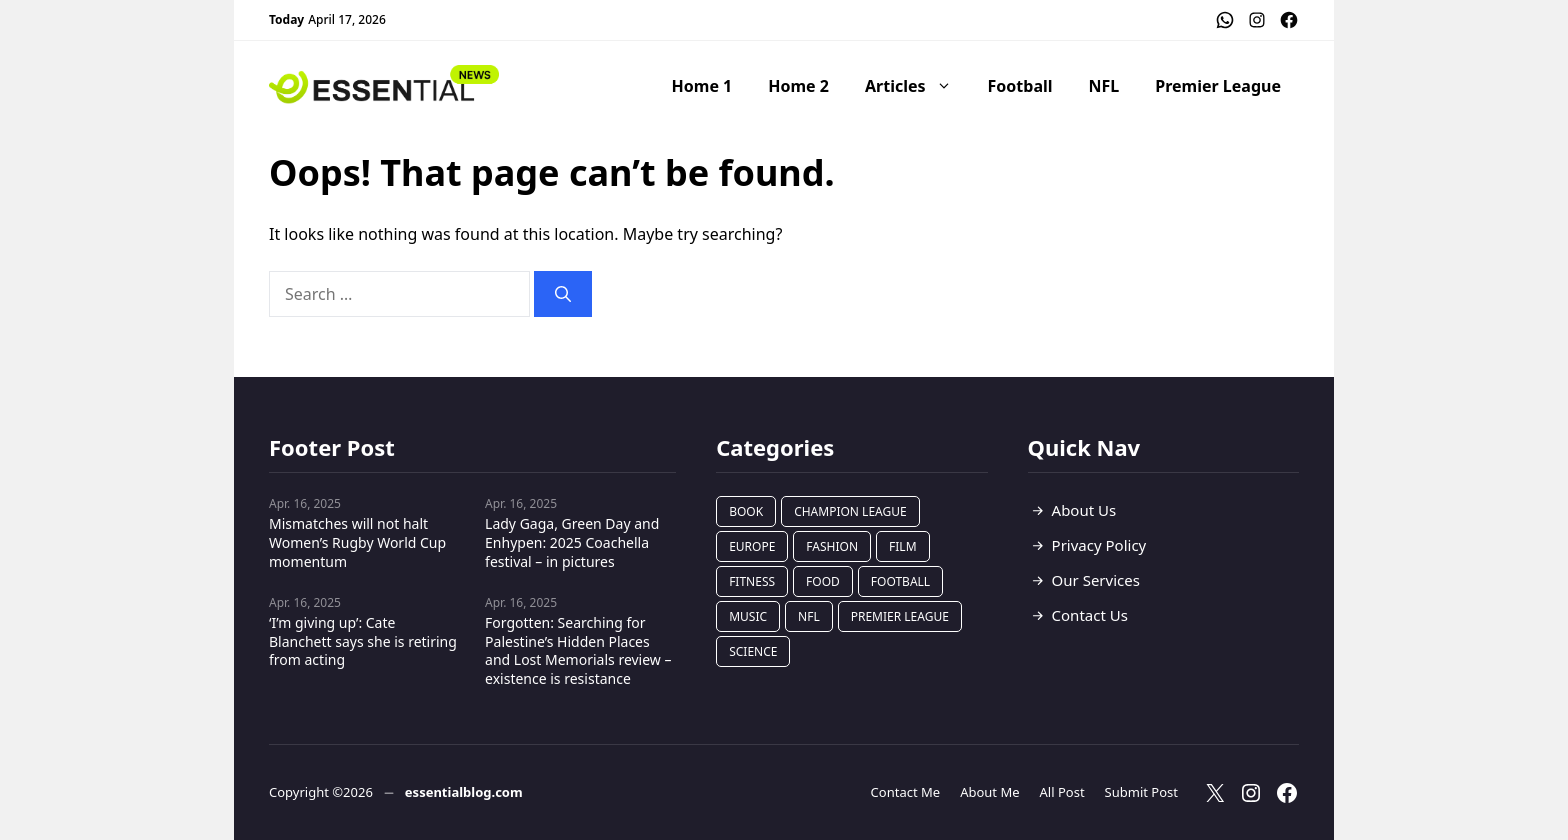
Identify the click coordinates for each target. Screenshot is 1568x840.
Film (902, 546)
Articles (917, 86)
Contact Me (906, 792)
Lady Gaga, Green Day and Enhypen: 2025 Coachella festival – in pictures (572, 542)
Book (746, 511)
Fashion (832, 546)
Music (748, 616)
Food (823, 581)
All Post (1062, 792)
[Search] (563, 294)
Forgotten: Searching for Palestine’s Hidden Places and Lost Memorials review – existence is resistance (578, 651)
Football (1020, 86)
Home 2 (798, 86)
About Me (989, 792)
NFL (1104, 86)
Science (753, 651)
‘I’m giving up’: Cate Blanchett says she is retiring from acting (363, 641)
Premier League (1218, 86)
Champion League (850, 511)
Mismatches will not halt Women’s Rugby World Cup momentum (357, 542)
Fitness (752, 581)
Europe (752, 546)
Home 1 (702, 86)
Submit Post (1141, 792)
